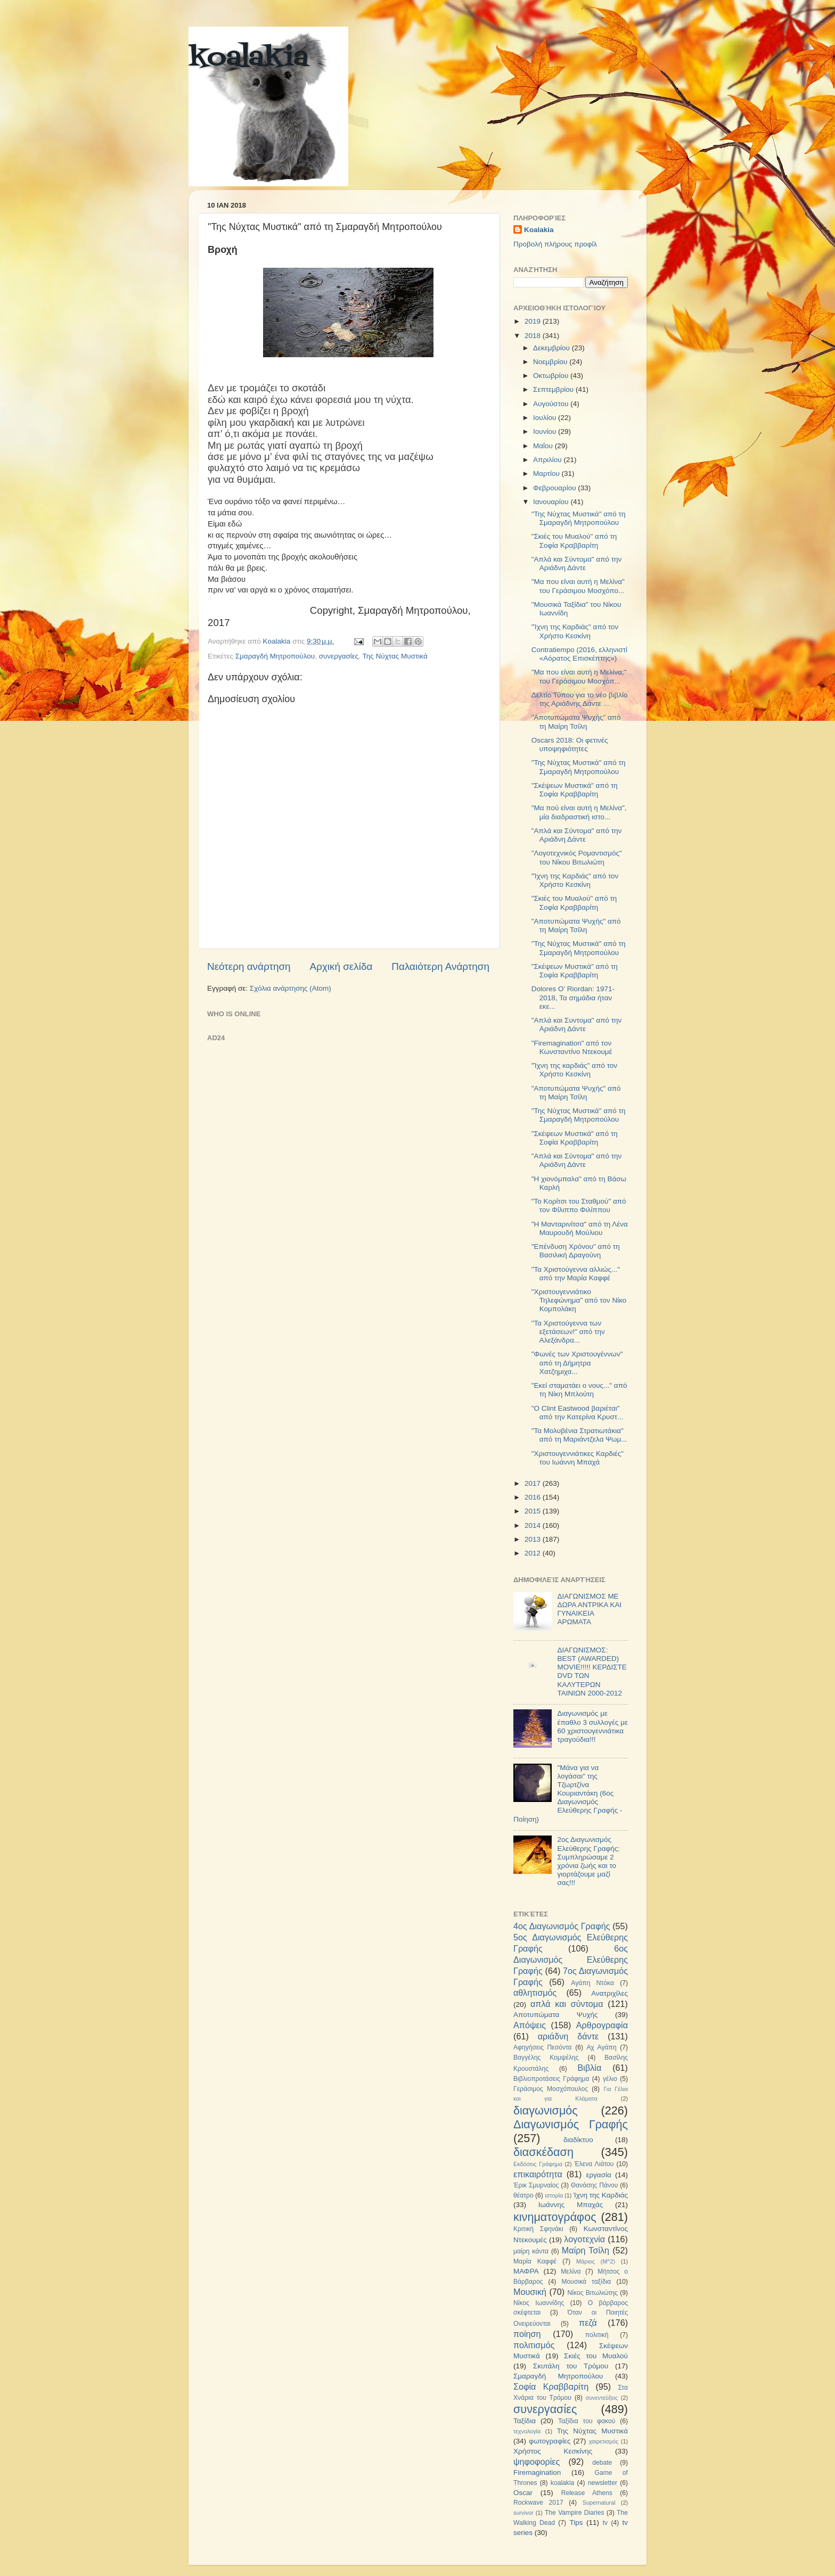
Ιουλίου (545, 418)
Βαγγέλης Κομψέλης (546, 2057)
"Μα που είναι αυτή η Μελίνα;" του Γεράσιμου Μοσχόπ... (579, 676)
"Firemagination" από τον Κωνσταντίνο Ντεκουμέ (571, 1047)
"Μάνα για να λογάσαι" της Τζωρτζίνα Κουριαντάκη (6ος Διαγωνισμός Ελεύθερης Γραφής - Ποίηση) (567, 1793)
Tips (576, 2522)
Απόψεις (529, 2025)
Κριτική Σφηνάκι (538, 2229)
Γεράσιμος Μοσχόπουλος (550, 2089)
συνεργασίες (339, 656)
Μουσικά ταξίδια (586, 2281)
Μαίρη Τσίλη (585, 2250)
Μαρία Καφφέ (534, 2261)
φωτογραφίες (549, 2441)
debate (602, 2462)
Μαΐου (544, 446)
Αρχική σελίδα (341, 966)
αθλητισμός (534, 1992)
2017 (534, 1483)
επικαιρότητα (537, 2174)
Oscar (523, 2493)
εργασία (598, 2175)
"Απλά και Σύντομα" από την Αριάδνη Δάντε (576, 563)
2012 (534, 1553)
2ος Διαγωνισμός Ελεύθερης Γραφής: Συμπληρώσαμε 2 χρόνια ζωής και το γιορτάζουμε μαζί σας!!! (588, 1861)
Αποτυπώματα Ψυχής (555, 2015)
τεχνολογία (527, 2431)
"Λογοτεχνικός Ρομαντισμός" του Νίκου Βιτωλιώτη (576, 857)
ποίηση (527, 2334)
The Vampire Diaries (574, 2512)
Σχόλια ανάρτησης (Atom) (290, 988)
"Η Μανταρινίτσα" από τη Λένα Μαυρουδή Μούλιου (579, 1228)
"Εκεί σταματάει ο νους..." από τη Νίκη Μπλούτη (579, 1389)
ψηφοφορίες (536, 2461)
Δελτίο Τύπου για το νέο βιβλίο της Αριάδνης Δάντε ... (579, 699)
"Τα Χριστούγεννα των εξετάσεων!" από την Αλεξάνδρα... (568, 1331)
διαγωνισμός (545, 2110)
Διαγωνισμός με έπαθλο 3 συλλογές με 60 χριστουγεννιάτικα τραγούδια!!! (592, 1726)
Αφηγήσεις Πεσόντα (542, 2047)
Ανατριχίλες (609, 1993)
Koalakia (539, 230)
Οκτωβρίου (551, 376)
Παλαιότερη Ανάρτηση (440, 966)
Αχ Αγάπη (601, 2047)
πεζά (588, 2322)
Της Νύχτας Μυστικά (395, 656)
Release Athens (586, 2493)
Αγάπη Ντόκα (592, 1983)
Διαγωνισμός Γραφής (570, 2124)
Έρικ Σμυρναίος (536, 2185)
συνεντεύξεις (602, 2397)
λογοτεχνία (584, 2239)
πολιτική (597, 2335)
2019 (534, 321)
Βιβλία (590, 2067)
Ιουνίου (545, 431)
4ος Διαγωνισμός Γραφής (561, 1926)
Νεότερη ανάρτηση (249, 966)
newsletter (602, 2483)
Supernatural (599, 2502)
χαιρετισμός (604, 2441)
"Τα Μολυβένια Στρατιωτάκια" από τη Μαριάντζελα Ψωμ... (579, 1435)
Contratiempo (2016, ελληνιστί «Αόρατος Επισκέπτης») (579, 654)
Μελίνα (570, 2271)
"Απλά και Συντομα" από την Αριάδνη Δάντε (576, 1024)
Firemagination (537, 2472)
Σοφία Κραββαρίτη (550, 2386)
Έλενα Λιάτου (593, 2164)
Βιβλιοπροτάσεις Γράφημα (551, 2079)
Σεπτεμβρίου (554, 389)
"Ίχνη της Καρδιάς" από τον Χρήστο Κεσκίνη (575, 631)
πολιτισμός (533, 2345)
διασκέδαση (543, 2152)
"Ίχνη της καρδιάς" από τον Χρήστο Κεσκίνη (574, 1069)
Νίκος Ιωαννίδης (538, 2303)
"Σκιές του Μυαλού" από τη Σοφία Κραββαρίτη (574, 540)
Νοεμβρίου (551, 362)
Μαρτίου (547, 474)
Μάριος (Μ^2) (595, 2261)
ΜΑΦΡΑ (526, 2271)
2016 (534, 1497)
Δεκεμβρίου (552, 348)
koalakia (248, 58)
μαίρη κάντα (531, 2251)
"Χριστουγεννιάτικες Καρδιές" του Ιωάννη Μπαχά (577, 1458)
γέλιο (610, 2079)
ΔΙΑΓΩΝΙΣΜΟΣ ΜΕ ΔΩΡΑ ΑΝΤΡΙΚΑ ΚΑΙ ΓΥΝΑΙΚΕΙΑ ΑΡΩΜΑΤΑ (589, 1609)
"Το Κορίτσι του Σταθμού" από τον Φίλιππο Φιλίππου (578, 1205)
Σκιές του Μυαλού (596, 2356)
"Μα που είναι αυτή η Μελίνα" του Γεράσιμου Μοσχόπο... (578, 586)
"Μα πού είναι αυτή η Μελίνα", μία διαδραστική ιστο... (579, 812)
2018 (534, 336)
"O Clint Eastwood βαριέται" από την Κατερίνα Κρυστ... (577, 1412)
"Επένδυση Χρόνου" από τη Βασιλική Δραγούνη (575, 1250)
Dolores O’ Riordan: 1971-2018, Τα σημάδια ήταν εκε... (573, 997)
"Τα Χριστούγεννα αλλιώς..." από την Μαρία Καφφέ (575, 1273)
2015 (534, 1511)
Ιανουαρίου (551, 502)
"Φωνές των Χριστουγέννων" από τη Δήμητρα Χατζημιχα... (577, 1362)
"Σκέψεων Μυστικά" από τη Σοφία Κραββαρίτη (574, 789)
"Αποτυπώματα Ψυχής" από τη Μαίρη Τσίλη (576, 721)
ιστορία (554, 2195)
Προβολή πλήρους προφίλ (555, 244)
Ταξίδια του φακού (586, 2421)
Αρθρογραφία (602, 2025)
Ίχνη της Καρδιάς (600, 2195)
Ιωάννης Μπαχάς (570, 2205)
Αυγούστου (551, 404)
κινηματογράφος (554, 2217)
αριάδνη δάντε (568, 2036)
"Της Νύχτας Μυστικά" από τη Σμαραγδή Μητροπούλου (578, 518)
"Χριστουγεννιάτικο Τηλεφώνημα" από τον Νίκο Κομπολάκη (579, 1300)
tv (605, 2522)
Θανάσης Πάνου (594, 2185)
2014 (534, 1525)
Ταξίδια (524, 2421)
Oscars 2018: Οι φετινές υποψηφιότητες (569, 744)
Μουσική (529, 2292)
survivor (523, 2512)
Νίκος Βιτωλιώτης (593, 2293)
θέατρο (523, 2195)
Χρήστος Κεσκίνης (552, 2451)
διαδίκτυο (578, 2140)
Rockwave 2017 (538, 2502)
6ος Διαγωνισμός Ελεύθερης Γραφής (570, 1960)
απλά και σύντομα (566, 2004)
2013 (534, 1539)
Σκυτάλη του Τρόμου (570, 2366)
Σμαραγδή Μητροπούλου (275, 656)
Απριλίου (548, 460)
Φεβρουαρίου (555, 488)
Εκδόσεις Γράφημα (537, 2164)
